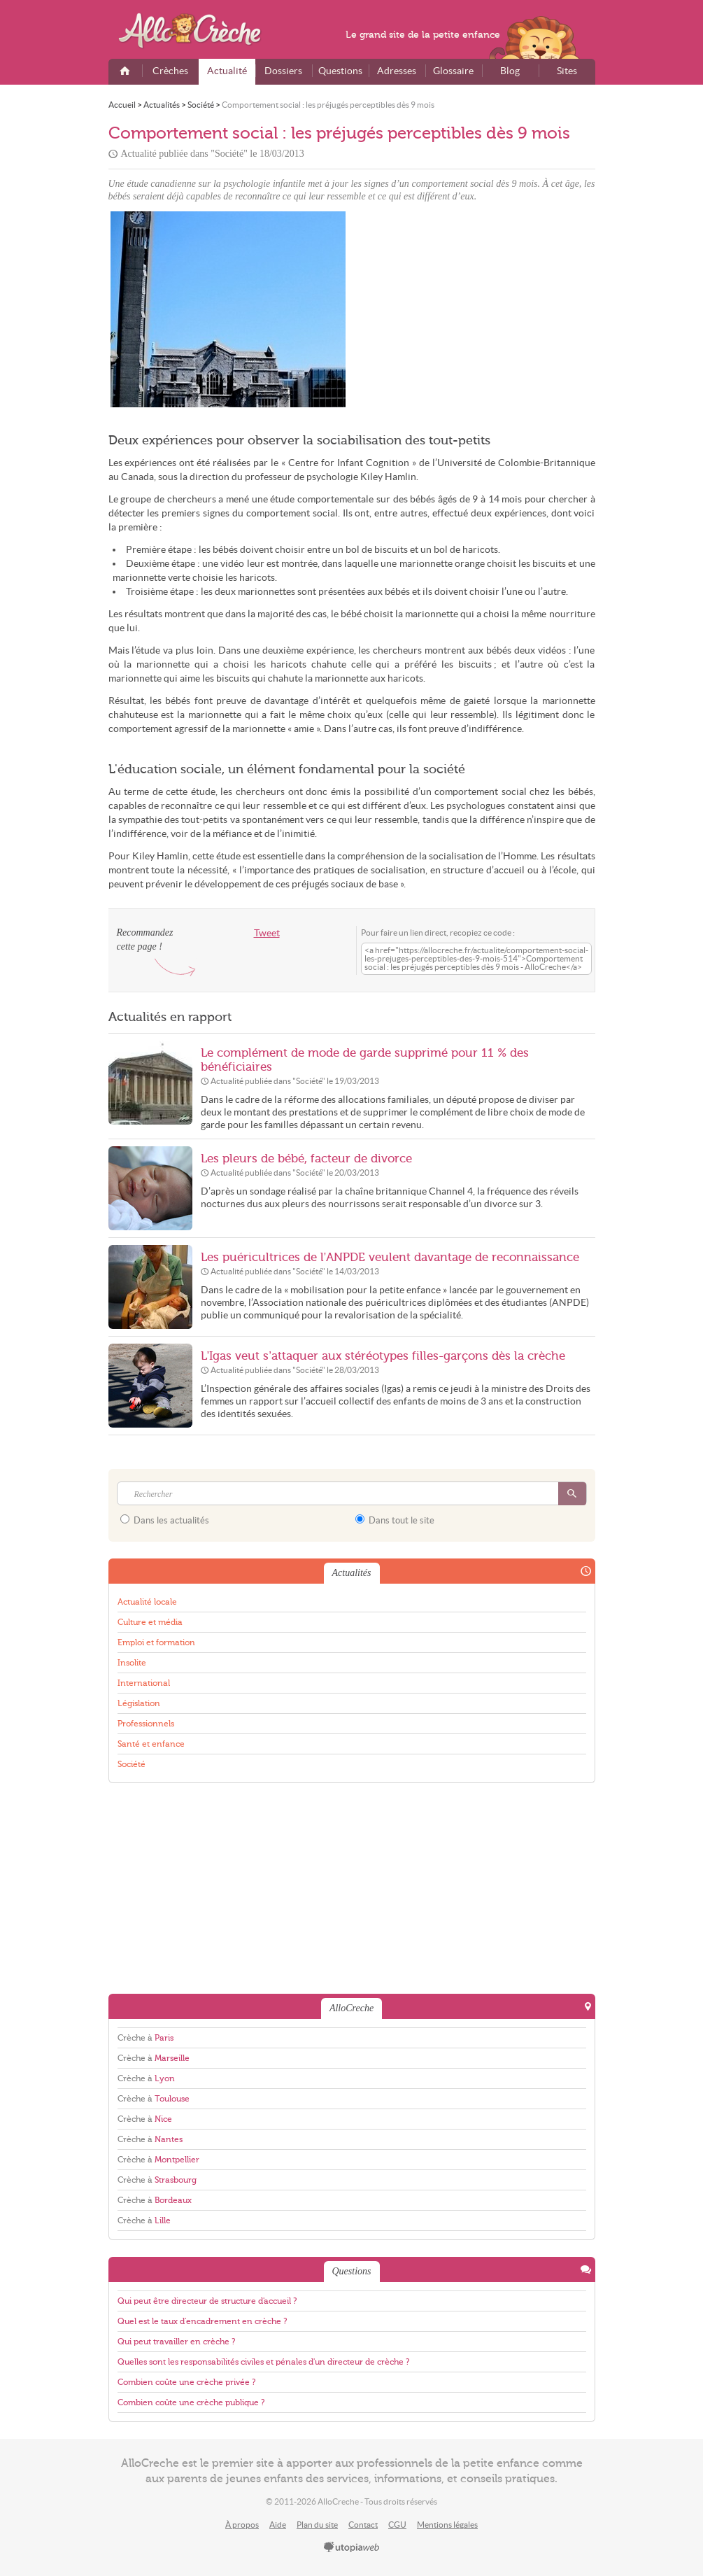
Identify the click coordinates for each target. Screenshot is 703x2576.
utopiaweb (352, 2548)
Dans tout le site (394, 1520)
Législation (139, 1703)
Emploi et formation (156, 1642)
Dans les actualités (164, 1520)
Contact (363, 2524)
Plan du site (317, 2524)
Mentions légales (447, 2524)
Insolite (132, 1663)
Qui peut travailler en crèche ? (176, 2341)
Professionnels (146, 1724)
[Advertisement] (475, 309)
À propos (242, 2524)
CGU (397, 2524)
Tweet (267, 933)
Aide (277, 2524)
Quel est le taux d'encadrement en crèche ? (202, 2321)
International (144, 1683)
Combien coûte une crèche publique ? (191, 2402)
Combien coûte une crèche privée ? (186, 2382)
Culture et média (150, 1622)
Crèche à (145, 2038)
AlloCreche (199, 31)
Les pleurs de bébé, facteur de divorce (306, 1158)
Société (131, 1764)
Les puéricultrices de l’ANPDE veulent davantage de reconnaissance (390, 1257)
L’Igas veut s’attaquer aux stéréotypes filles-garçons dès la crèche (383, 1356)
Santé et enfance (151, 1744)
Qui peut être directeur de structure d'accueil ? (207, 2301)
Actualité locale (147, 1602)
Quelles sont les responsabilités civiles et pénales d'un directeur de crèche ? (263, 2362)
